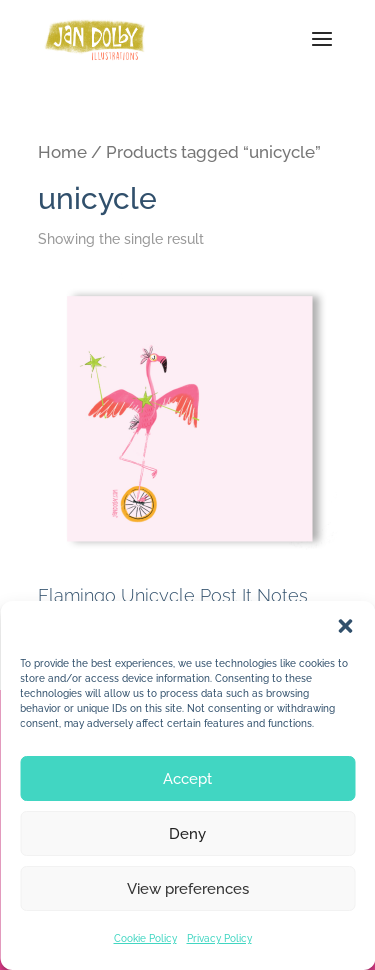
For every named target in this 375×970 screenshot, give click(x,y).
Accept (187, 779)
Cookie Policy (145, 938)
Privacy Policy (219, 938)
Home (62, 152)
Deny (187, 834)
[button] (345, 626)
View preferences (188, 889)
